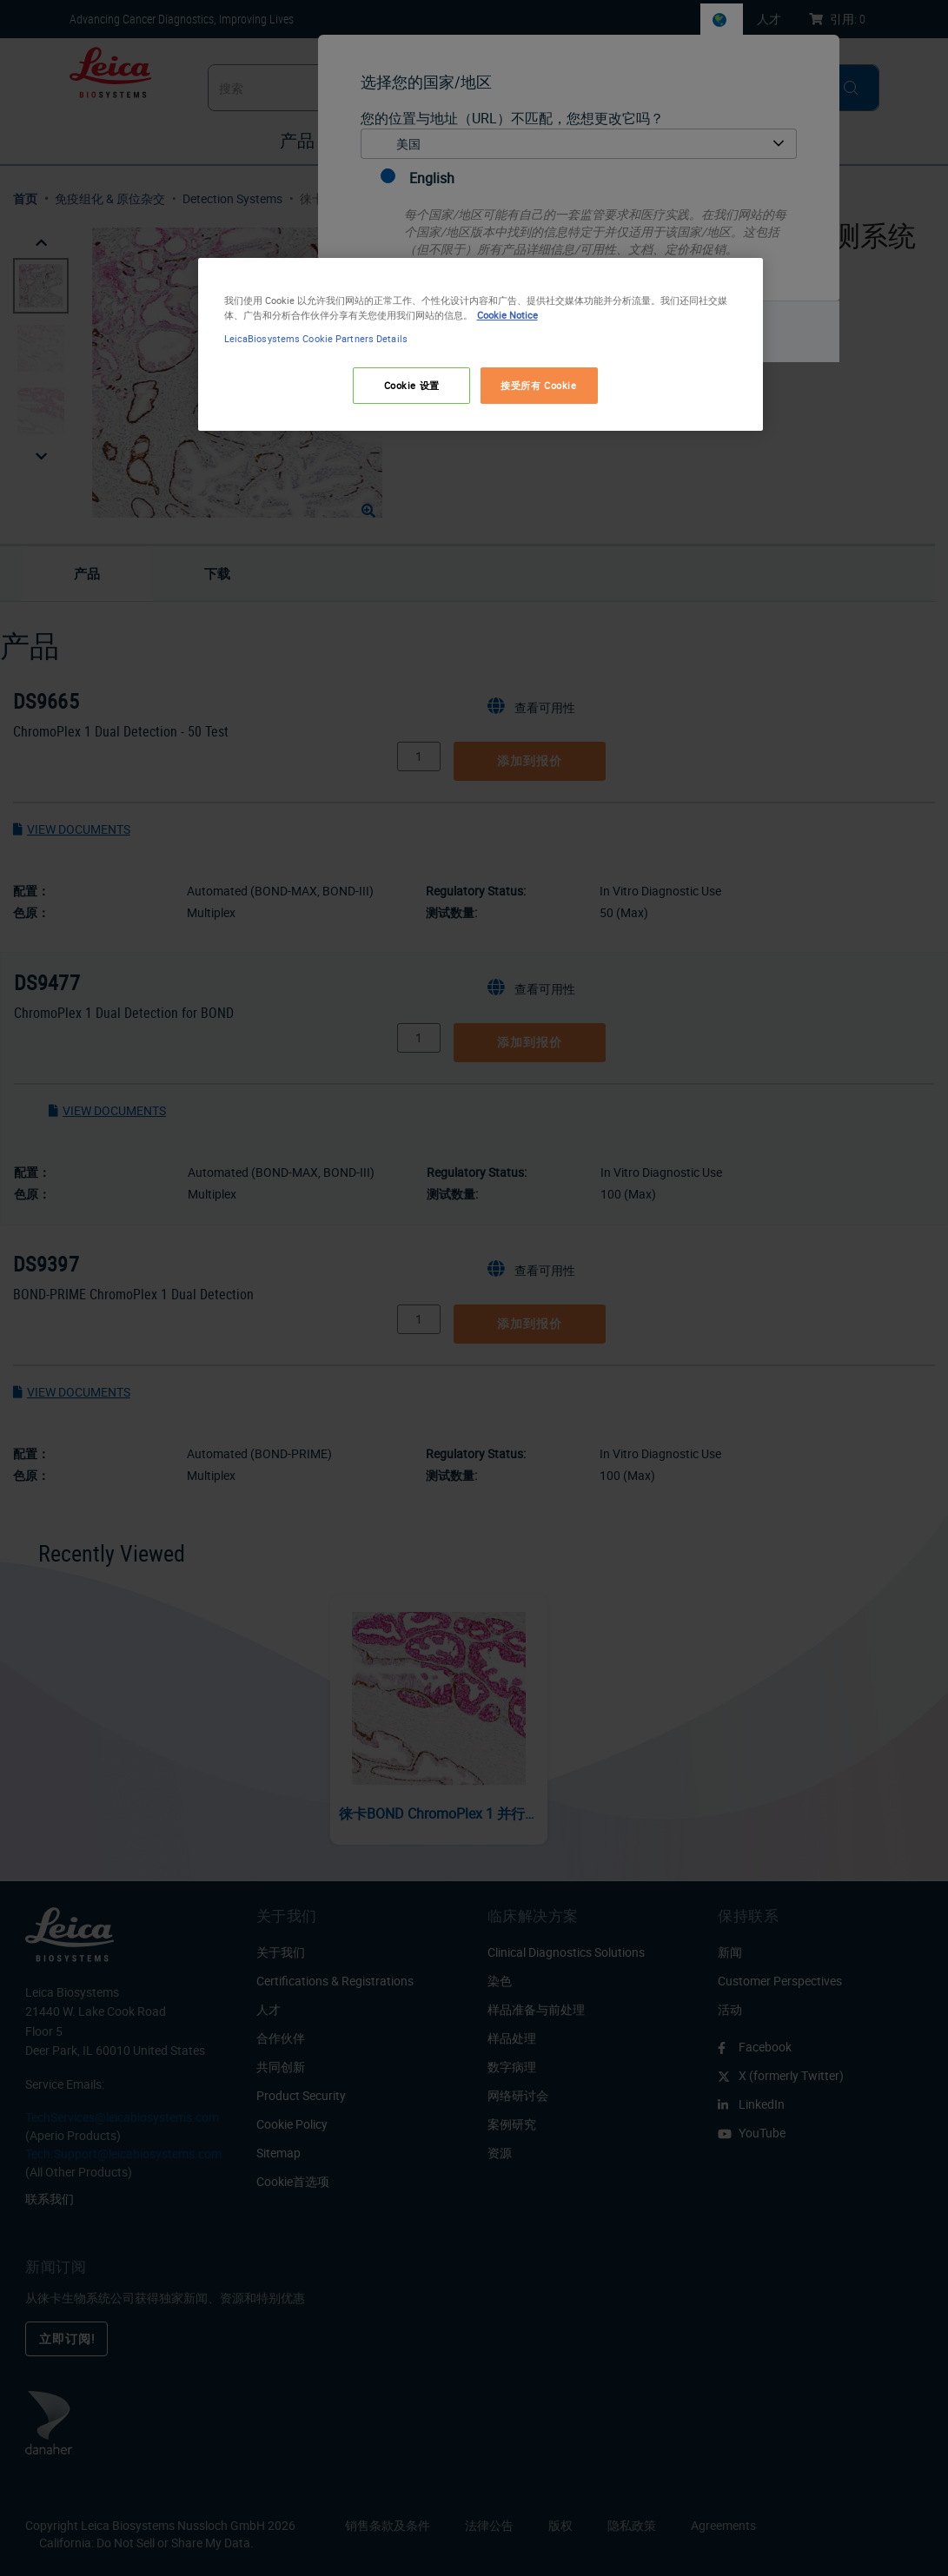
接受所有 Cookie (538, 385)
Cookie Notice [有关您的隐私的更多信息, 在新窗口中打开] (507, 314)
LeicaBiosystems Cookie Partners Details (316, 338)
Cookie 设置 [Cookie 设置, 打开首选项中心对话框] (412, 385)
